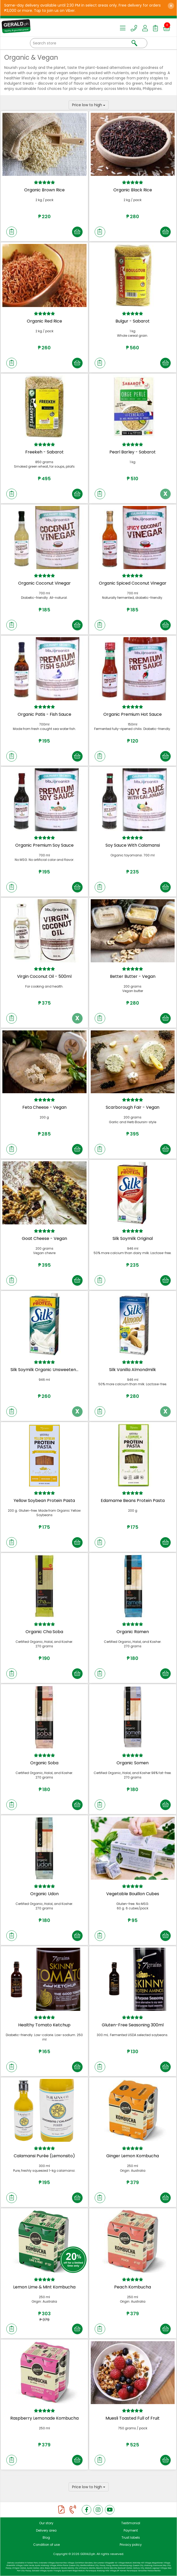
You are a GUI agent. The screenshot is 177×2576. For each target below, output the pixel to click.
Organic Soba (44, 1763)
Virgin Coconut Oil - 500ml (44, 976)
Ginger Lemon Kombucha (132, 2156)
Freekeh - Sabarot (44, 452)
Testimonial (130, 2523)
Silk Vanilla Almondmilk (132, 1370)
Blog (46, 2537)
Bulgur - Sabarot (132, 321)
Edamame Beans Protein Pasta (133, 1500)
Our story (46, 2523)
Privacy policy (131, 2544)
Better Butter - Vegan (132, 976)
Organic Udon (44, 1894)
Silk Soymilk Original (133, 1238)
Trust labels (131, 2537)
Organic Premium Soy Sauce (44, 845)
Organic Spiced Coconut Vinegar (132, 583)
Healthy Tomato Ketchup (44, 2025)
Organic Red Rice (44, 321)
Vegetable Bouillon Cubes (132, 1894)
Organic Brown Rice (44, 190)
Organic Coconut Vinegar (44, 583)
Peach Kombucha (132, 2287)
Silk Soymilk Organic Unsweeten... (44, 1370)
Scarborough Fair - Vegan (132, 1107)
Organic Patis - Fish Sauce (44, 714)
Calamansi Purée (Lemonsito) (44, 2156)
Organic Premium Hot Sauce (132, 714)
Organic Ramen (133, 1632)
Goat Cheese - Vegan (44, 1238)
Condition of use (46, 2544)
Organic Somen (133, 1763)
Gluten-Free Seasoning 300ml (133, 2025)
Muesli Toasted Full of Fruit (132, 2418)
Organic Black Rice (132, 190)
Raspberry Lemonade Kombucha (44, 2418)
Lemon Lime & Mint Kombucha (44, 2287)
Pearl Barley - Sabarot (132, 452)
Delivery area (46, 2530)
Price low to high (88, 105)
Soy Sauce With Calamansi (132, 845)
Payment (131, 2530)
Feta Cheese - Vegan (44, 1107)
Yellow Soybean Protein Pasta (44, 1500)
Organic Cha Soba (44, 1632)
